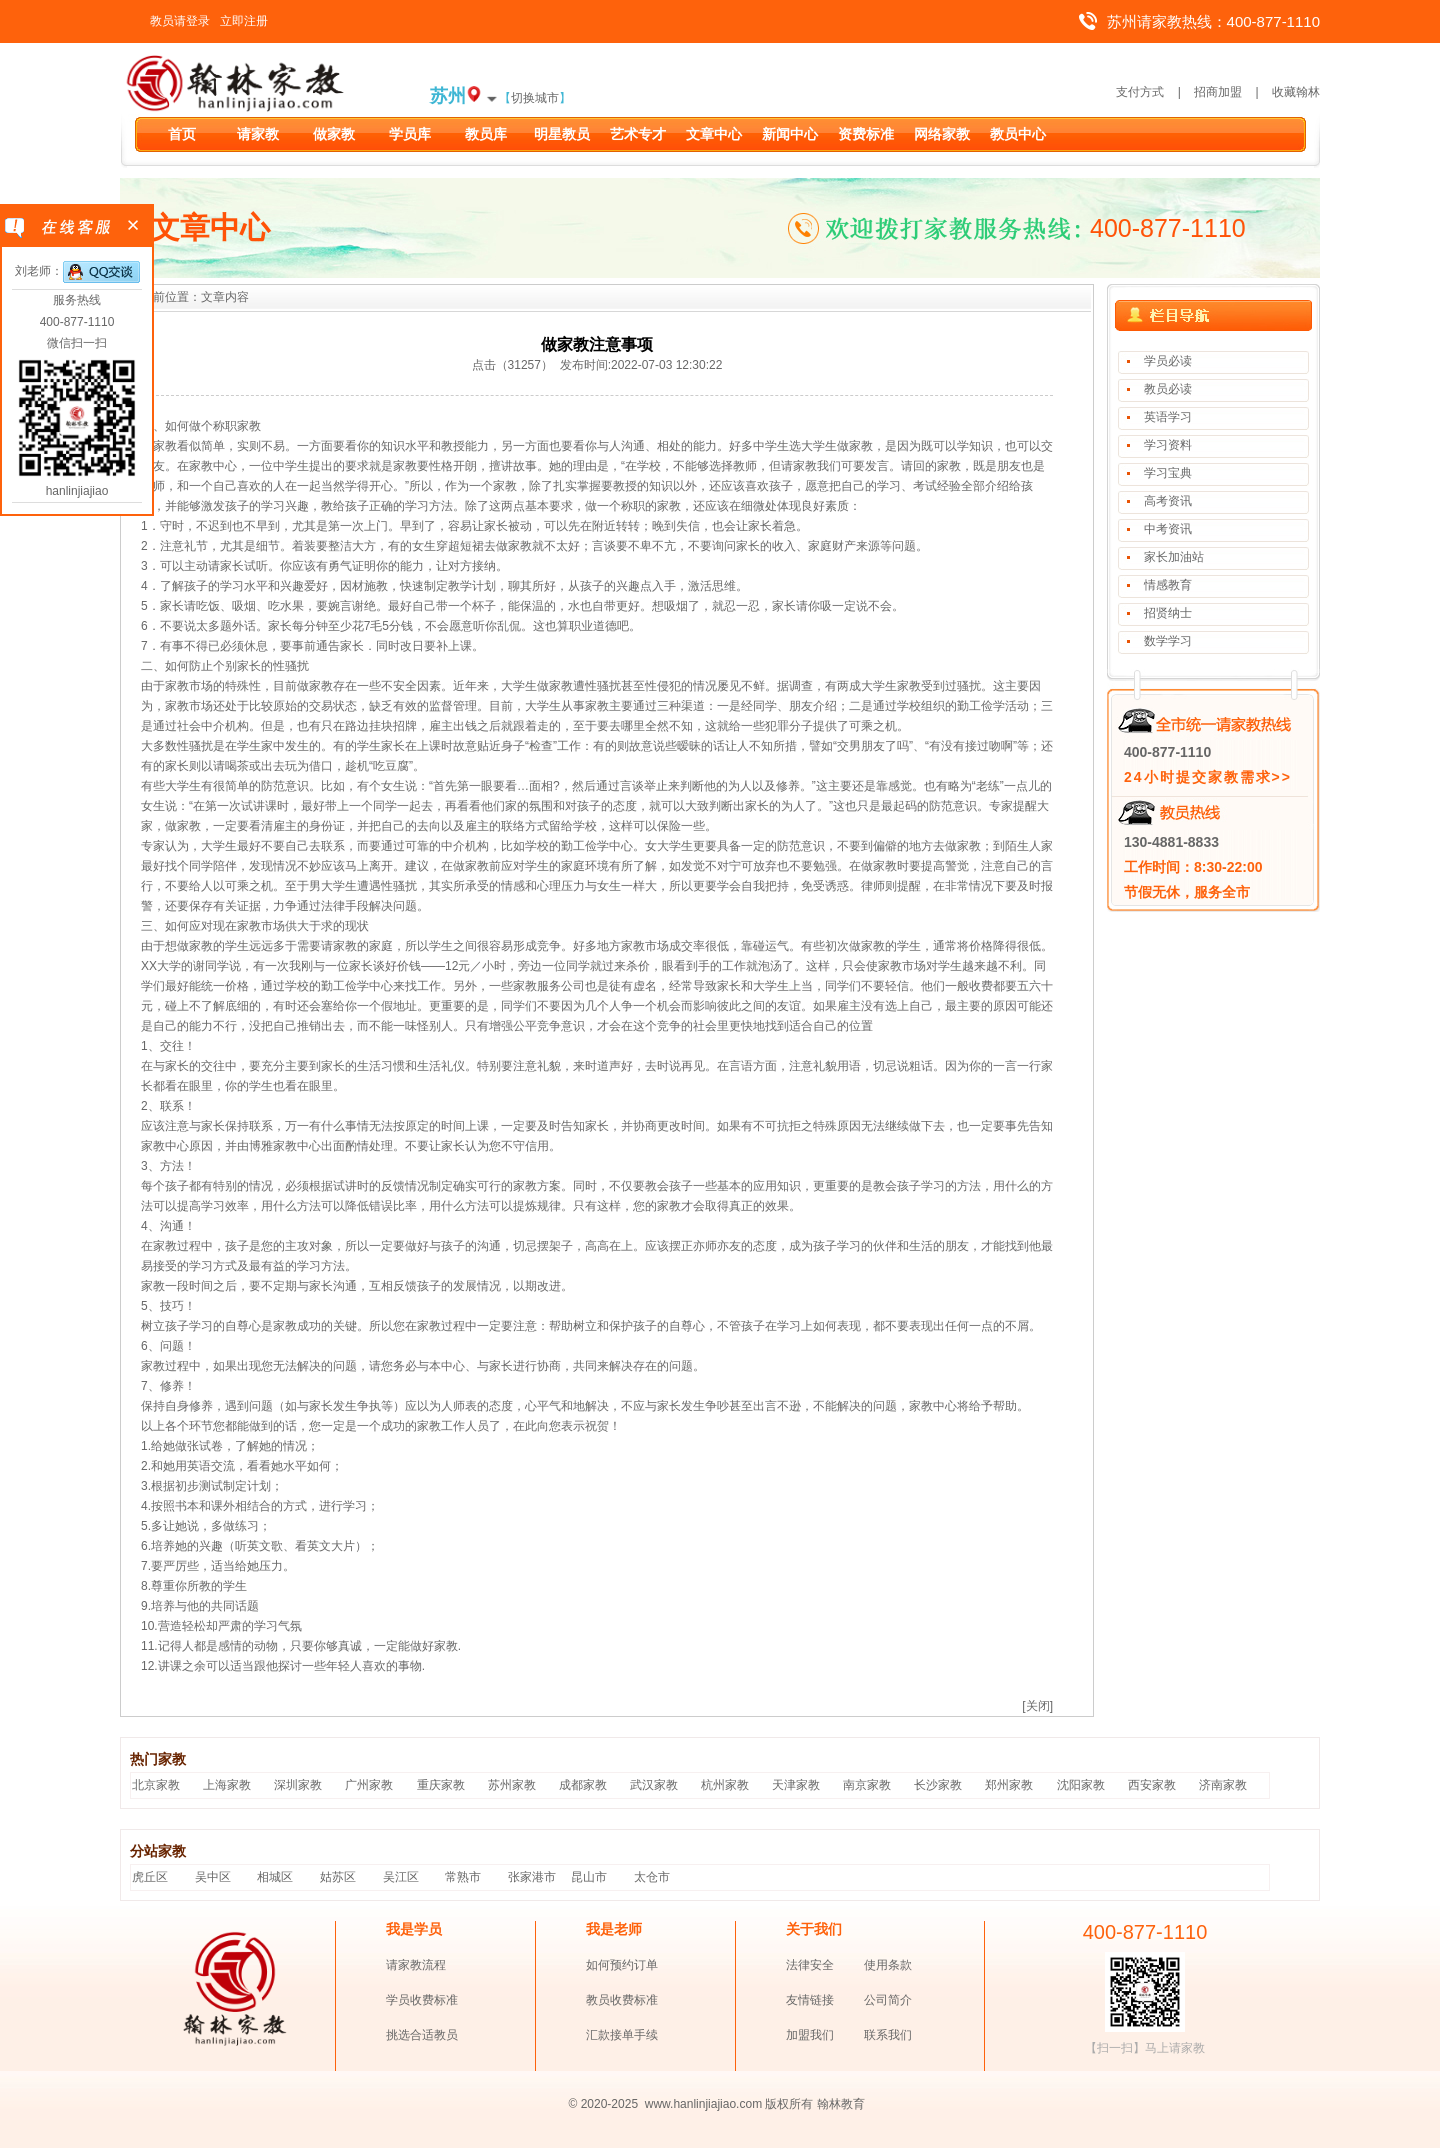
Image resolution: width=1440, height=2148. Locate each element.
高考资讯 (1168, 501)
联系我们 (888, 2035)
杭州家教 (725, 1785)
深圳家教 (298, 1785)
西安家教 (1152, 1785)
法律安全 (810, 1965)
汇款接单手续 (622, 2035)
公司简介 (888, 2000)
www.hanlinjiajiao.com (705, 2104)
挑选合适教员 (422, 2035)
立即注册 (244, 21)
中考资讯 (1168, 529)
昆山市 (589, 1877)
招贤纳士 (1168, 613)
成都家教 (583, 1785)
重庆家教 (441, 1785)
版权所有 (789, 2104)
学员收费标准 (422, 2000)
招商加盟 (1218, 92)
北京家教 (156, 1785)
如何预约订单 (622, 1965)
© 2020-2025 (604, 2104)
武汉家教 (654, 1785)
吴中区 (213, 1877)
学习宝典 (1168, 473)
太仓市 (652, 1877)
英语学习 (1168, 417)
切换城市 (535, 98)
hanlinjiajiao (77, 491)
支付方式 (1140, 92)
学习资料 (1168, 445)
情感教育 (1168, 585)
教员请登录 (180, 21)
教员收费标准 (622, 2000)
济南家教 (1223, 1785)
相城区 (275, 1877)
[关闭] (1037, 1706)
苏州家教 (512, 1785)
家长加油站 (1174, 557)
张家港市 (532, 1877)
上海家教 (227, 1785)
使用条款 (888, 1965)
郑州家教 (1009, 1785)
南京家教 (867, 1785)
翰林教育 (841, 2104)
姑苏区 (338, 1877)
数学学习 (1168, 641)
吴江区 (401, 1877)
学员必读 (1168, 361)
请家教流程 (416, 1965)
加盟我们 (810, 2035)
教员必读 (1168, 389)
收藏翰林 (1296, 92)
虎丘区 (150, 1877)
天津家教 (796, 1785)
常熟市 (463, 1877)
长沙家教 (938, 1785)
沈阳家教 (1081, 1785)
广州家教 (369, 1785)
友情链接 (810, 2000)
